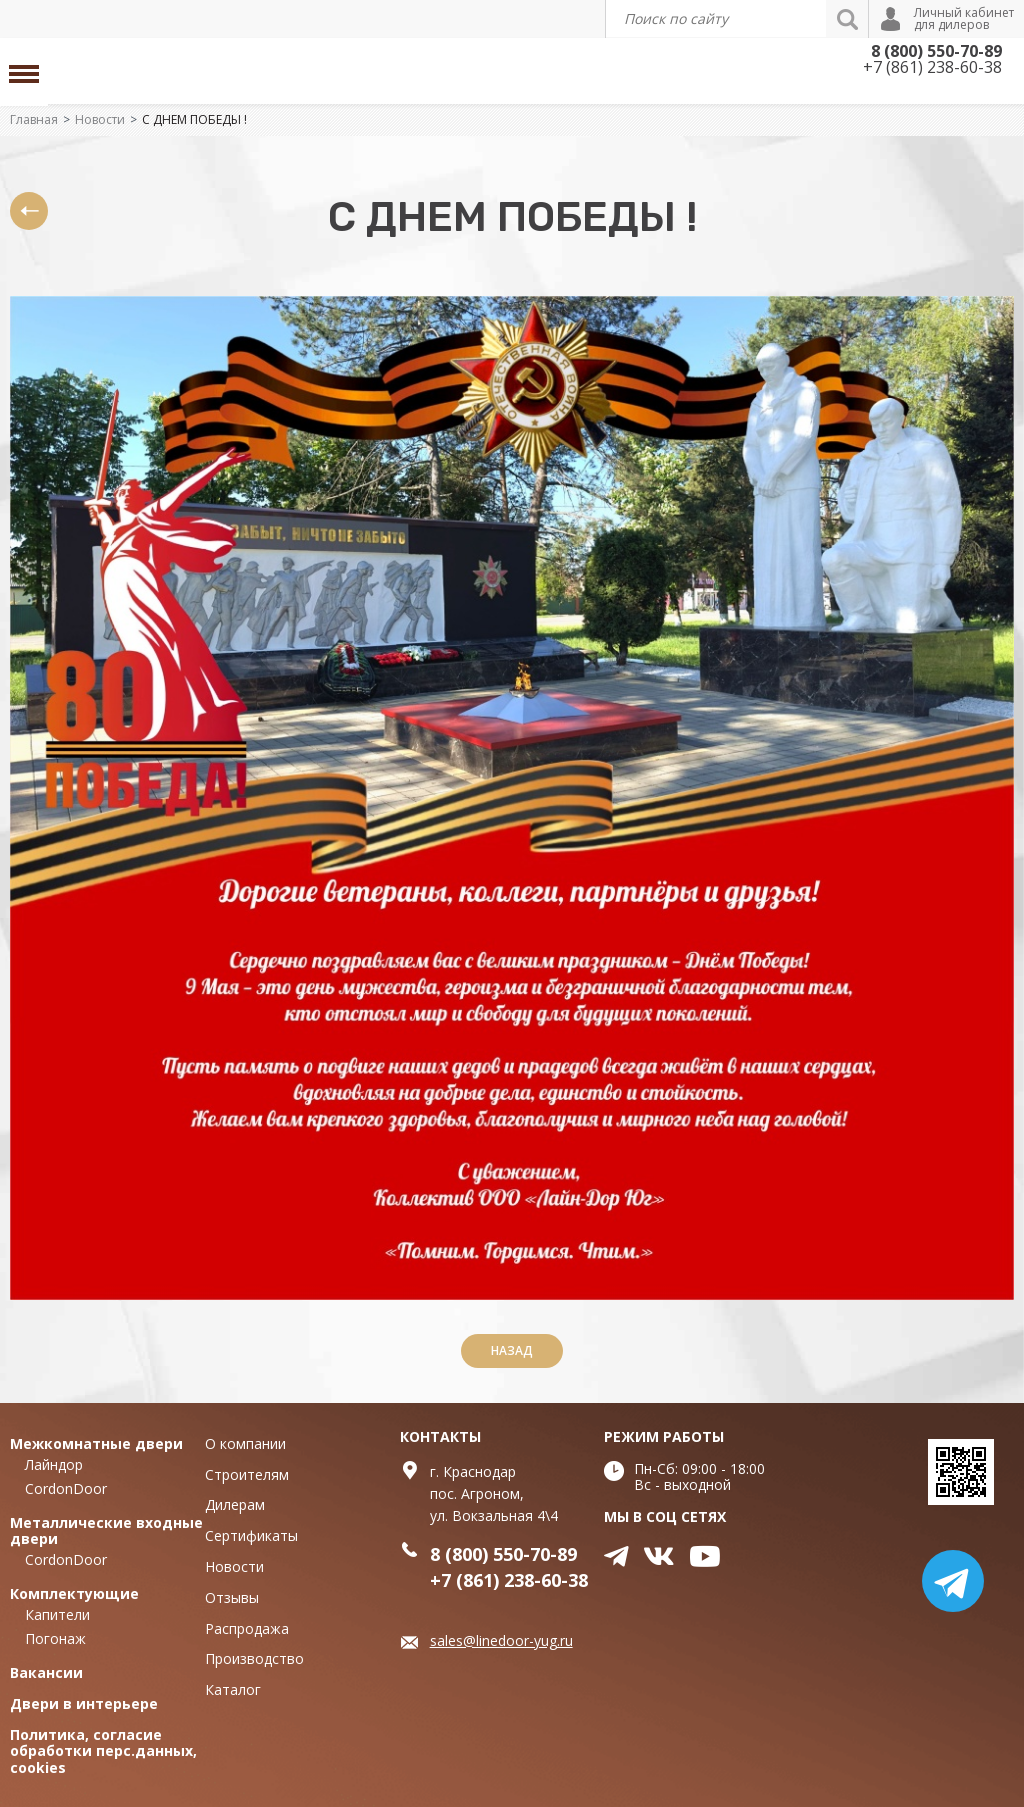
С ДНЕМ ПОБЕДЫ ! (194, 119)
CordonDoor (66, 1488)
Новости (100, 119)
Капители (57, 1614)
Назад (512, 1350)
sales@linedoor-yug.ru (501, 1640)
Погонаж (55, 1638)
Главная (34, 119)
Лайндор (54, 1464)
